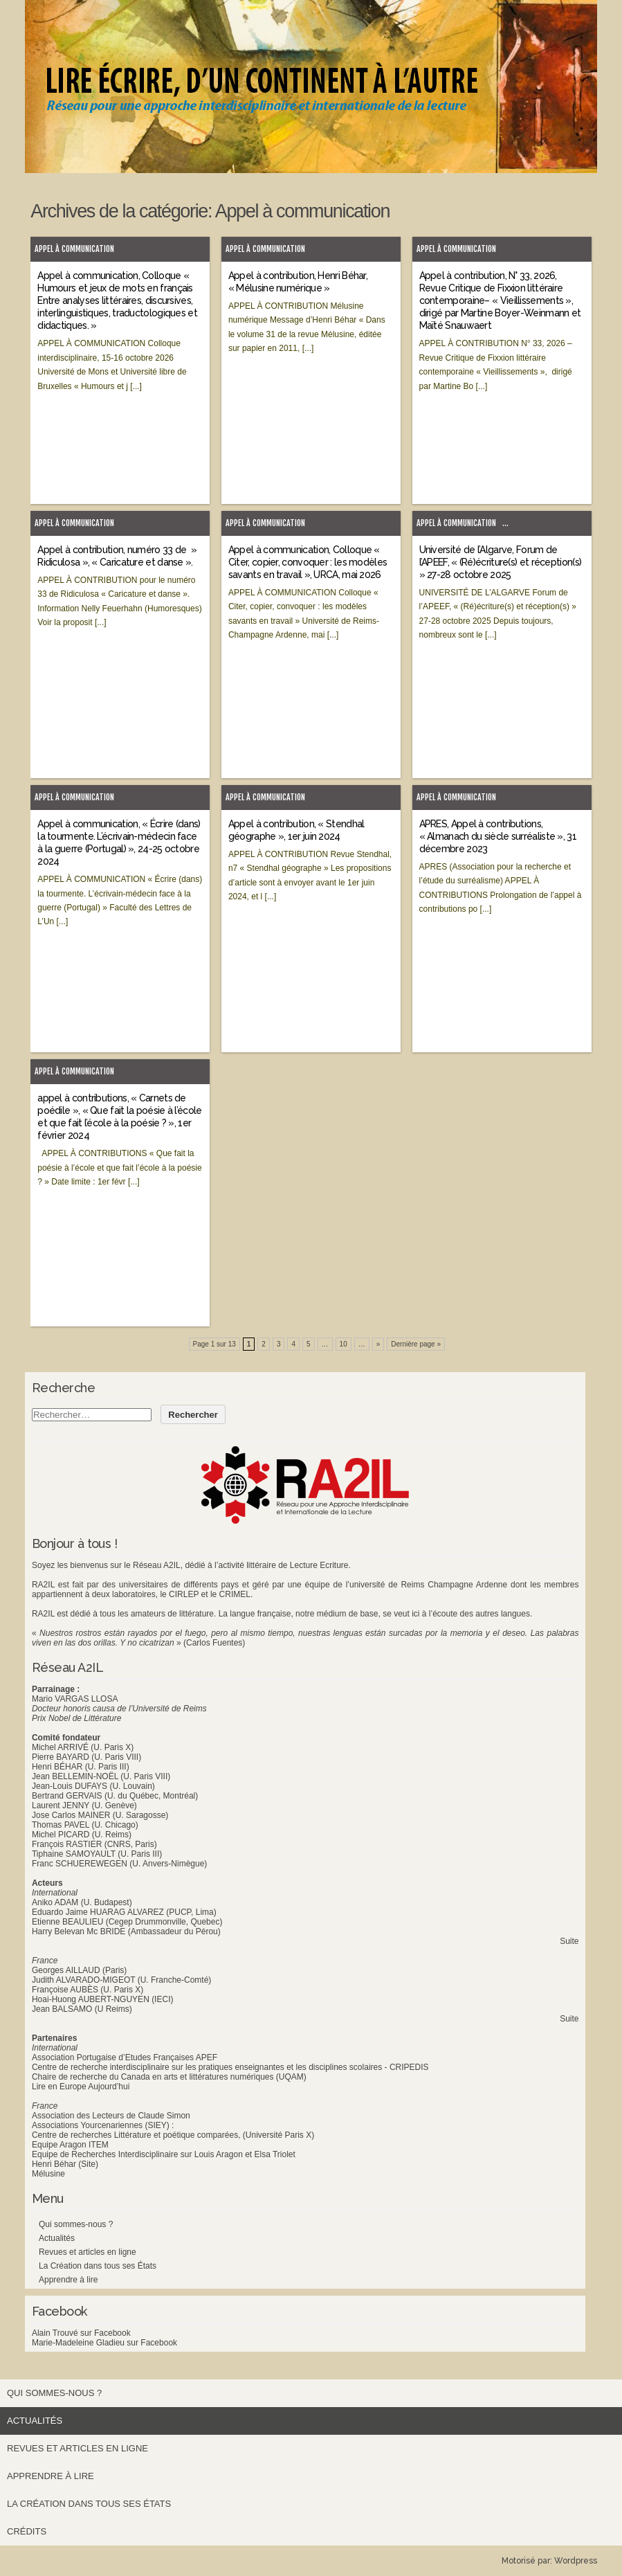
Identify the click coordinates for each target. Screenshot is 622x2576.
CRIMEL (234, 1594)
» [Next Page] (378, 1344)
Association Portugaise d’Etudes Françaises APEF (124, 2057)
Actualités (57, 2238)
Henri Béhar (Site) (65, 2164)
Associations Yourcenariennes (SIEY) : (103, 2125)
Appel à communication (74, 249)
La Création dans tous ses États (97, 2266)
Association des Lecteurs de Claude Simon (111, 2115)
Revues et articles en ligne (87, 2252)
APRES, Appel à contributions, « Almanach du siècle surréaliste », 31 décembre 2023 (497, 836)
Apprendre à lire (68, 2280)
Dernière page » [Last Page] (416, 1344)
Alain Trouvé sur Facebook (81, 2333)
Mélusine (48, 2174)
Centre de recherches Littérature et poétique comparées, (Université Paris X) (173, 2135)
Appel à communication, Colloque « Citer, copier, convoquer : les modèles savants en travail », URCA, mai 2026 (307, 562)
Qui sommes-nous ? (76, 2224)
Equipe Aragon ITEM (70, 2145)
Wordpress (575, 2561)
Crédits (26, 2531)
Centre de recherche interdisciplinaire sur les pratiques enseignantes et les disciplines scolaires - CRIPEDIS (230, 2067)
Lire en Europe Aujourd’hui (80, 2086)
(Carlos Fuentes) (214, 1643)
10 (343, 1344)
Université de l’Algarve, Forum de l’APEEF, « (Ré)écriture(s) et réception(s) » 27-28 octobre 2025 (500, 562)
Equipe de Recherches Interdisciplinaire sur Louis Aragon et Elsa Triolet (163, 2154)
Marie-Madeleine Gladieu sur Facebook (104, 2343)
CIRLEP (184, 1594)
